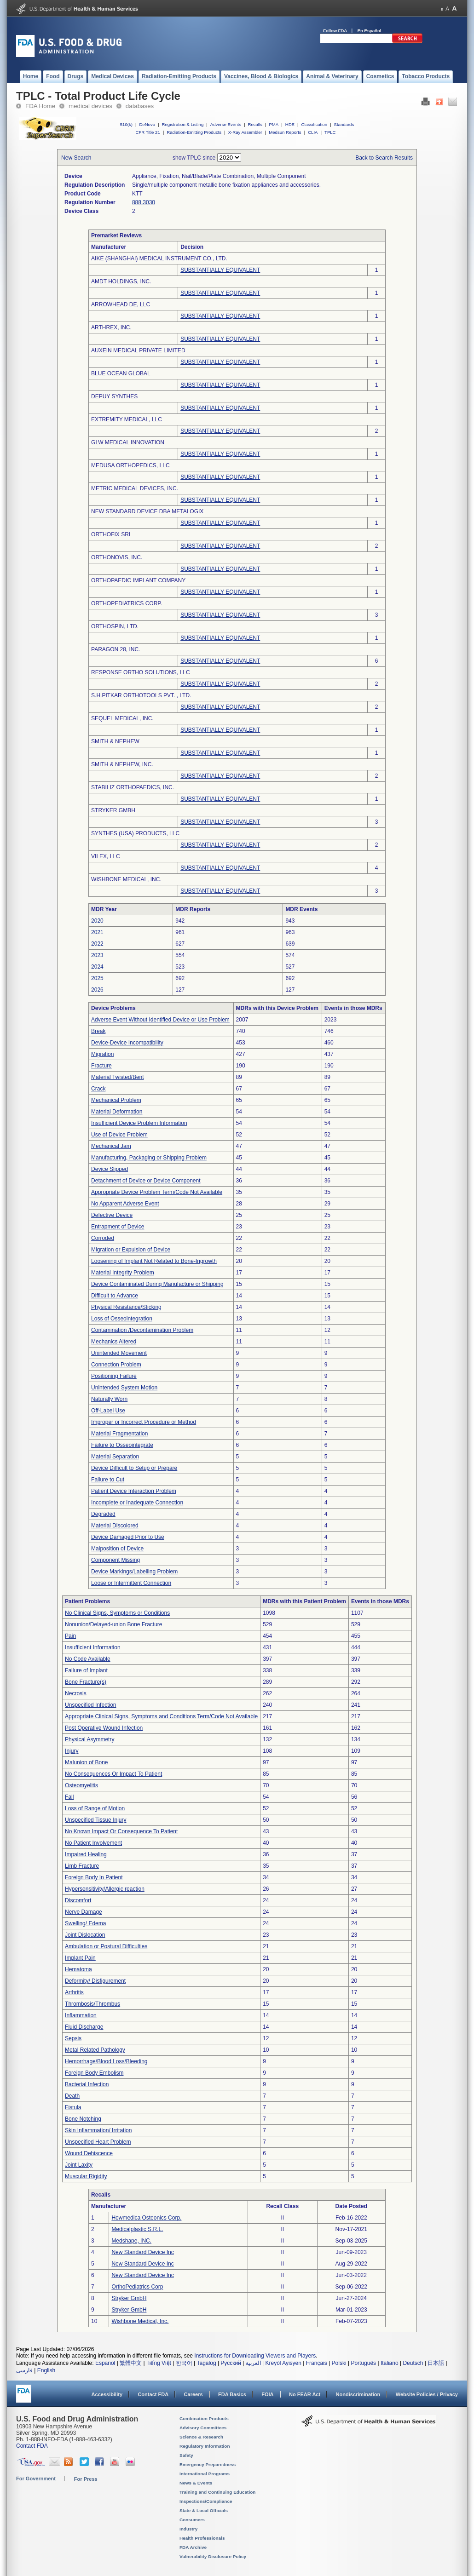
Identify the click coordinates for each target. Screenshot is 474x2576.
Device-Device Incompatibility (127, 1042)
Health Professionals (202, 2538)
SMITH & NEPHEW (115, 741)
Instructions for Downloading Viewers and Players (255, 2355)
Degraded (103, 1514)
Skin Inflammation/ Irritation (98, 2130)
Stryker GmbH (128, 2298)
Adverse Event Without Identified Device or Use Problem (160, 1019)
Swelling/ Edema (85, 1923)
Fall (69, 1797)
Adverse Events (225, 124)
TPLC (330, 132)
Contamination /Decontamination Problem (142, 1330)
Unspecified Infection (90, 1705)
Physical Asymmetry (89, 1739)
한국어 (184, 2363)
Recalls (255, 124)
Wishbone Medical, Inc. (139, 2321)
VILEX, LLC (105, 856)
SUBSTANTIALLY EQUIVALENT (220, 270)
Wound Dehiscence (89, 2153)
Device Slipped (109, 1169)
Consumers (192, 2519)
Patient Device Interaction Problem (133, 1491)
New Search (76, 158)
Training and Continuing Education (217, 2492)
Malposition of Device (117, 1548)
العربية (253, 2363)
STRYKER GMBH (113, 810)
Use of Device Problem (119, 1134)
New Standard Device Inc (142, 2252)
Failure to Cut (107, 1479)
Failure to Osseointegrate (122, 1445)
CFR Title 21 (147, 132)
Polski (339, 2363)
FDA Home (40, 106)
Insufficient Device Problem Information (139, 1123)
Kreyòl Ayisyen (283, 2363)
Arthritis (74, 1992)
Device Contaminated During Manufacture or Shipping (157, 1284)
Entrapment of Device (117, 1226)
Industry (188, 2528)
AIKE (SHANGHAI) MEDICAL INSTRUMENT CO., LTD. (159, 258)
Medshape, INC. (131, 2241)
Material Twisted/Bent (117, 1077)
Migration (102, 1054)
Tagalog (206, 2363)
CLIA (313, 132)
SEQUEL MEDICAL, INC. (122, 718)
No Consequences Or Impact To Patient (113, 1774)
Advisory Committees (202, 2427)
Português (363, 2363)
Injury (71, 1751)
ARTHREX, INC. (111, 327)
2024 (97, 967)
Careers (193, 2394)
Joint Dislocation (85, 1935)
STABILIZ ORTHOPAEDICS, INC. (132, 787)
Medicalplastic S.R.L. (137, 2229)
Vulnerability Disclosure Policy (212, 2556)
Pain (70, 1636)
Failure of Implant (86, 1670)
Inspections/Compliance (205, 2501)
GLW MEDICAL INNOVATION (127, 442)
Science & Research (201, 2436)
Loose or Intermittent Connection (131, 1583)
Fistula (73, 2107)
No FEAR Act (304, 2394)
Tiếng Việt (158, 2363)
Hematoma (78, 1969)
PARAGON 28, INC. (115, 649)
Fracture (101, 1065)
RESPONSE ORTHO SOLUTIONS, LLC (140, 672)
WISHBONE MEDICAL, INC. (126, 879)
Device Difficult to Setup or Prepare (134, 1468)
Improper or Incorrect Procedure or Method (143, 1422)
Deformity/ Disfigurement (95, 1981)
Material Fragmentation (119, 1433)
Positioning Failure (114, 1376)
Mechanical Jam (111, 1146)
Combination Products (204, 2418)
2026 (97, 990)
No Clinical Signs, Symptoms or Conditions (117, 1613)
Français (316, 2363)
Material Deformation (116, 1111)
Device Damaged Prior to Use (127, 1537)
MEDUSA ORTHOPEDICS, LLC (130, 465)
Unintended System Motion (124, 1387)
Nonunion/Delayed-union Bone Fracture (113, 1624)
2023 (97, 955)
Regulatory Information (204, 2446)
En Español (370, 30)
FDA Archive (193, 2547)
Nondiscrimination (358, 2394)
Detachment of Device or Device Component (145, 1180)
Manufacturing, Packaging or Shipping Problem (149, 1157)
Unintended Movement (119, 1353)
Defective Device (112, 1215)
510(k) (126, 124)
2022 (97, 944)
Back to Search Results (384, 158)
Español (105, 2363)
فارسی (24, 2370)
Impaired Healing (86, 1854)
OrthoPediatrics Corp (137, 2286)
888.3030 (143, 202)
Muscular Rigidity (86, 2176)
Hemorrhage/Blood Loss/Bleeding (106, 2061)
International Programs (204, 2473)
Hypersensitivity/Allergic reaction (105, 1889)
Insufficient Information (93, 1647)
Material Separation (115, 1456)
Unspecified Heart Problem (98, 2142)
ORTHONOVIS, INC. (116, 557)
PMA (273, 124)
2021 (97, 932)
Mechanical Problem (116, 1100)
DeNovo (147, 124)
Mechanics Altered (113, 1341)
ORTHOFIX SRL (111, 534)
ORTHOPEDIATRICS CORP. (126, 603)
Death (72, 2096)
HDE (290, 124)
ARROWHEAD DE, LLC (120, 304)
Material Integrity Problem (122, 1272)
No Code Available (87, 1659)
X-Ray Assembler (245, 132)
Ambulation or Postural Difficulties (106, 1946)
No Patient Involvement (93, 1843)
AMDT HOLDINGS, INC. (121, 281)
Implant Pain (80, 1958)
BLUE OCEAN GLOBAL (120, 373)
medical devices (90, 106)
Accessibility (107, 2394)
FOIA (267, 2394)
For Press (86, 2479)
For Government (36, 2478)
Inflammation (81, 2015)
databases (140, 106)
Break (98, 1031)
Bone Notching (83, 2119)
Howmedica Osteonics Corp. (146, 2218)
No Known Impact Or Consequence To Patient (121, 1831)
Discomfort (78, 1900)
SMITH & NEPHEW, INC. (122, 764)
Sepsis (73, 2038)
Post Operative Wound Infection (104, 1728)
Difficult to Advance (114, 1295)
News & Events (195, 2482)
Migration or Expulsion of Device (130, 1249)
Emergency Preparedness (207, 2464)
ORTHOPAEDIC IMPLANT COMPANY (138, 580)
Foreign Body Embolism (94, 2073)
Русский (230, 2363)
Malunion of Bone (86, 1762)
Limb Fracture (82, 1866)
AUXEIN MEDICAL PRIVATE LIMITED (138, 350)
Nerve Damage (83, 1912)
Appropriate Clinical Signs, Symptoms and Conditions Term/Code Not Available (161, 1716)
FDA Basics (232, 2394)
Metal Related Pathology (95, 2050)
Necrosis (76, 1693)
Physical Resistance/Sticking (126, 1307)
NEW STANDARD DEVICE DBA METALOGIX (147, 511)
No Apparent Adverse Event (125, 1203)
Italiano (390, 2363)
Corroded (102, 1238)
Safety (186, 2455)
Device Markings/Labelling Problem (134, 1571)
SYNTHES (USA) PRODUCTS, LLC (135, 833)
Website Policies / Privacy (427, 2394)
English (46, 2370)
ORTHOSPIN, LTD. (115, 626)
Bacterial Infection (87, 2084)
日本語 (436, 2363)
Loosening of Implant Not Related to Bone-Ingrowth (154, 1261)
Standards (344, 124)
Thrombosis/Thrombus (92, 2004)
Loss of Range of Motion (95, 1808)
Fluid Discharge (84, 2027)
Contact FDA (153, 2394)
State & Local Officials (203, 2510)
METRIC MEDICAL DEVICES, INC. (134, 488)
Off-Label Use (108, 1410)
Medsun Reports (285, 132)
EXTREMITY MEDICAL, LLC (126, 419)
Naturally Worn (109, 1399)
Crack (98, 1088)
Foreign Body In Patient (93, 1877)
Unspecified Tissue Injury (95, 1820)
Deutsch (413, 2363)
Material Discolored (115, 1525)
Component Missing (115, 1560)
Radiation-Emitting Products (194, 132)
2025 (97, 978)
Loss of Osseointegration (121, 1318)
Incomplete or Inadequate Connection (137, 1502)
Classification (314, 124)
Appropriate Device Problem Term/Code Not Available (156, 1192)
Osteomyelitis (81, 1785)
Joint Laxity (78, 2165)
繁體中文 (131, 2363)
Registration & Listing (183, 124)
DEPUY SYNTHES (114, 396)
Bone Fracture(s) (85, 1682)
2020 (97, 921)
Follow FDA (335, 30)
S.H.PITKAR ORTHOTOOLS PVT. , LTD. (141, 695)
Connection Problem (116, 1364)
